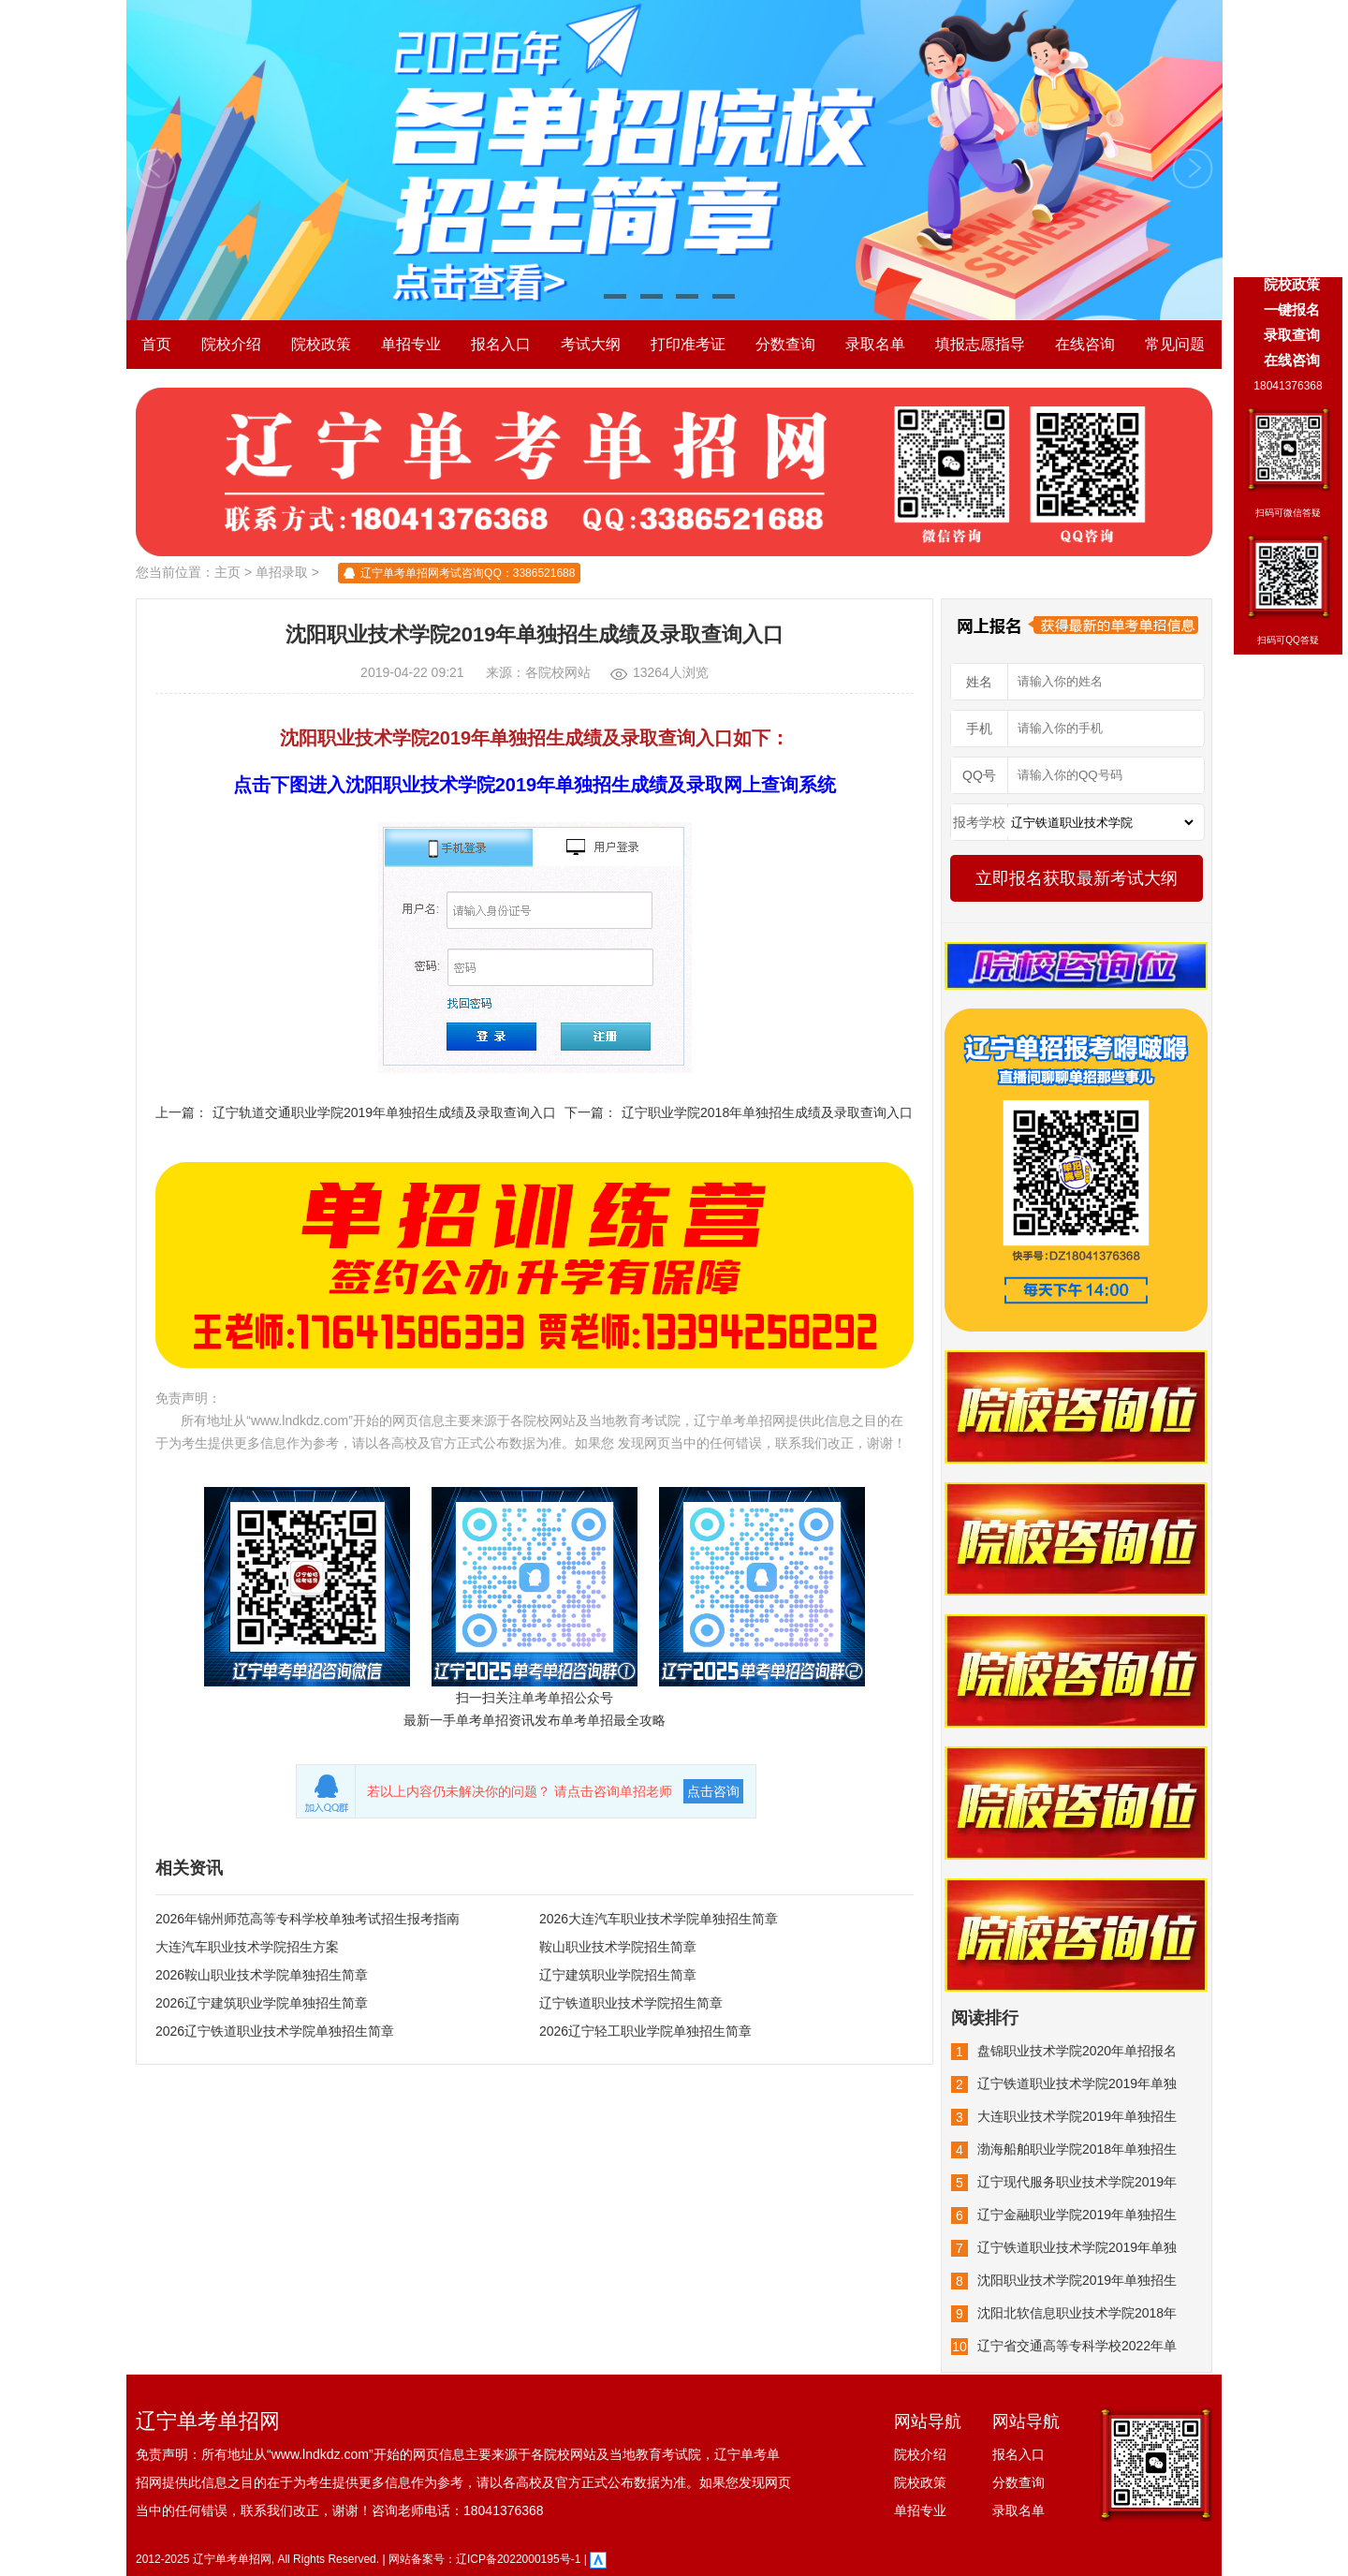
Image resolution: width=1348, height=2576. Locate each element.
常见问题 (1175, 344)
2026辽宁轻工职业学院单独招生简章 (645, 2031)
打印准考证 (688, 344)
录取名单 (875, 344)
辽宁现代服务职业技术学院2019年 (1077, 2181)
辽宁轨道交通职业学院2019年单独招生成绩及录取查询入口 (384, 1112)
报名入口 (501, 344)
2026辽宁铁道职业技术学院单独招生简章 (274, 2031)
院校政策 (321, 344)
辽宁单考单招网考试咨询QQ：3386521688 (467, 573)
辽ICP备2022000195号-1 (518, 2559)
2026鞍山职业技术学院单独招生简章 (261, 1974)
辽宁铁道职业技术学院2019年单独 (1077, 2083)
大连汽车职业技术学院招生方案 (247, 1946)
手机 (979, 728)
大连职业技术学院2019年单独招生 (1077, 2116)
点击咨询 (713, 1791)
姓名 (979, 681)
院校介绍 (231, 344)
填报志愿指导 (980, 344)
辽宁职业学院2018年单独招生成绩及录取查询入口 (767, 1112)
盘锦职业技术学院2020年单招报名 (1077, 2050)
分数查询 (785, 344)
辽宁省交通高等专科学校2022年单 (1077, 2345)
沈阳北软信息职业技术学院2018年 (1077, 2312)
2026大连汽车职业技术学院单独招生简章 (658, 1918)
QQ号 (979, 775)
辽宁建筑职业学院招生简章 (617, 1974)
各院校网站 (558, 672)
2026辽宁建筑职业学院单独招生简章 (261, 2002)
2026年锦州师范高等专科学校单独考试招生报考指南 (307, 1918)
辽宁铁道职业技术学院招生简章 (631, 2002)
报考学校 (979, 822)
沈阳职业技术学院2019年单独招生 (1077, 2280)
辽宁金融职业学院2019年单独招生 (1077, 2214)
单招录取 (282, 572)
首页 (156, 344)
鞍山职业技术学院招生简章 (617, 1946)
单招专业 (411, 344)
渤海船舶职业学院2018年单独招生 (1077, 2149)
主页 (227, 572)
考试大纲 (591, 344)
